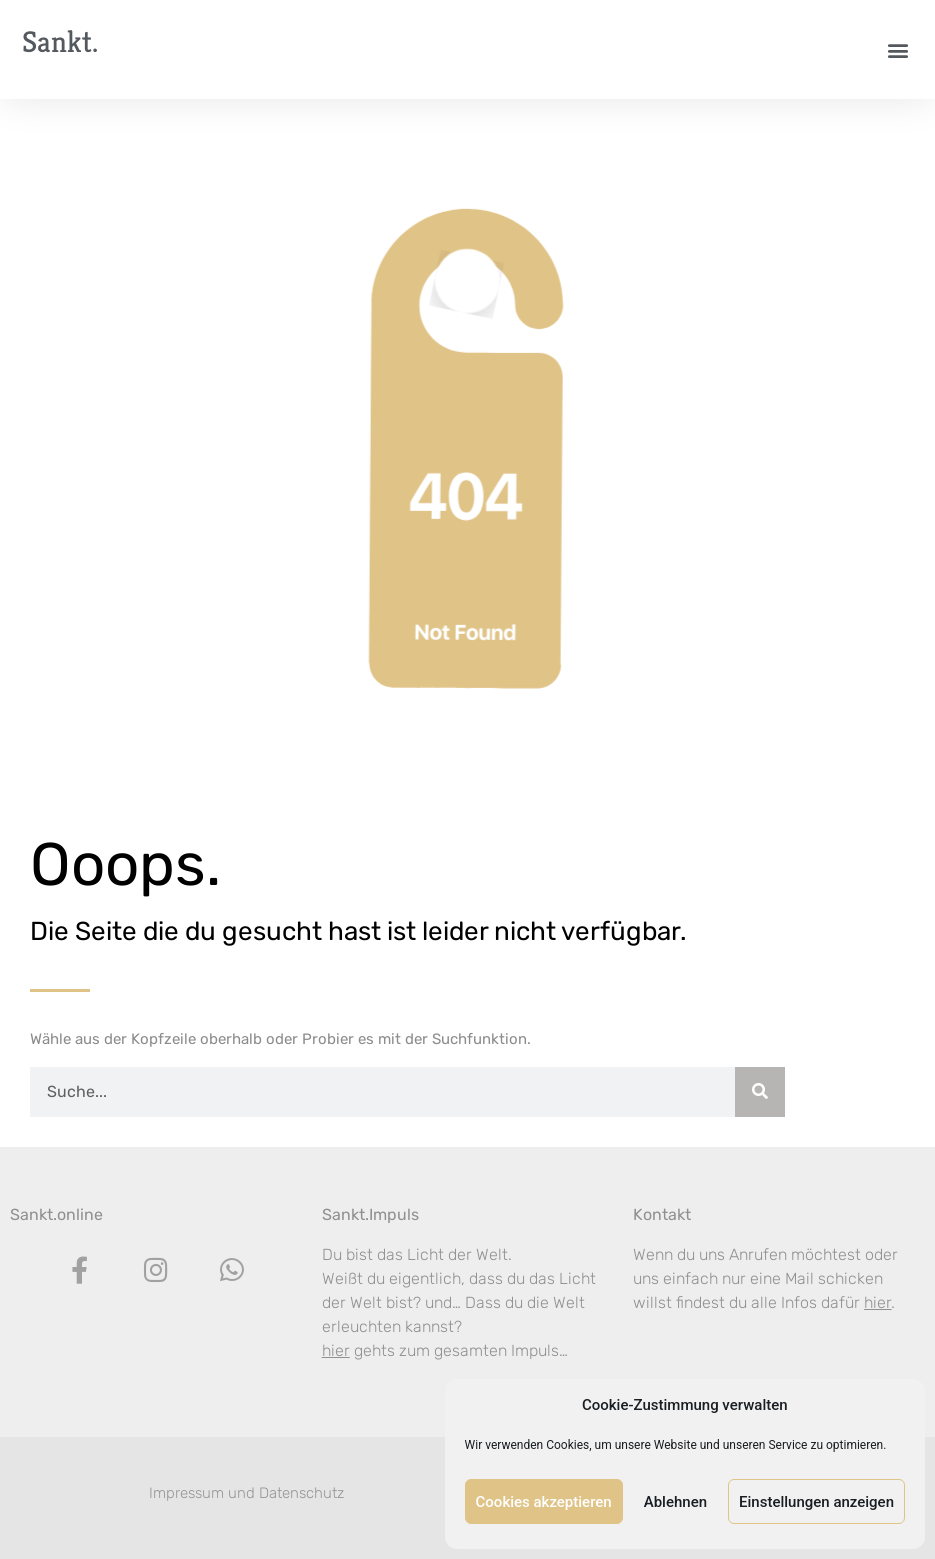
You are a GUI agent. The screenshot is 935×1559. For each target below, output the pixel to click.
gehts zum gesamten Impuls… (445, 1350)
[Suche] (760, 1092)
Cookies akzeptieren (544, 1502)
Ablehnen (675, 1502)
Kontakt (662, 1214)
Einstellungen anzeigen (816, 1502)
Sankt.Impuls (370, 1214)
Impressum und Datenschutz (246, 1493)
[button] (898, 49)
